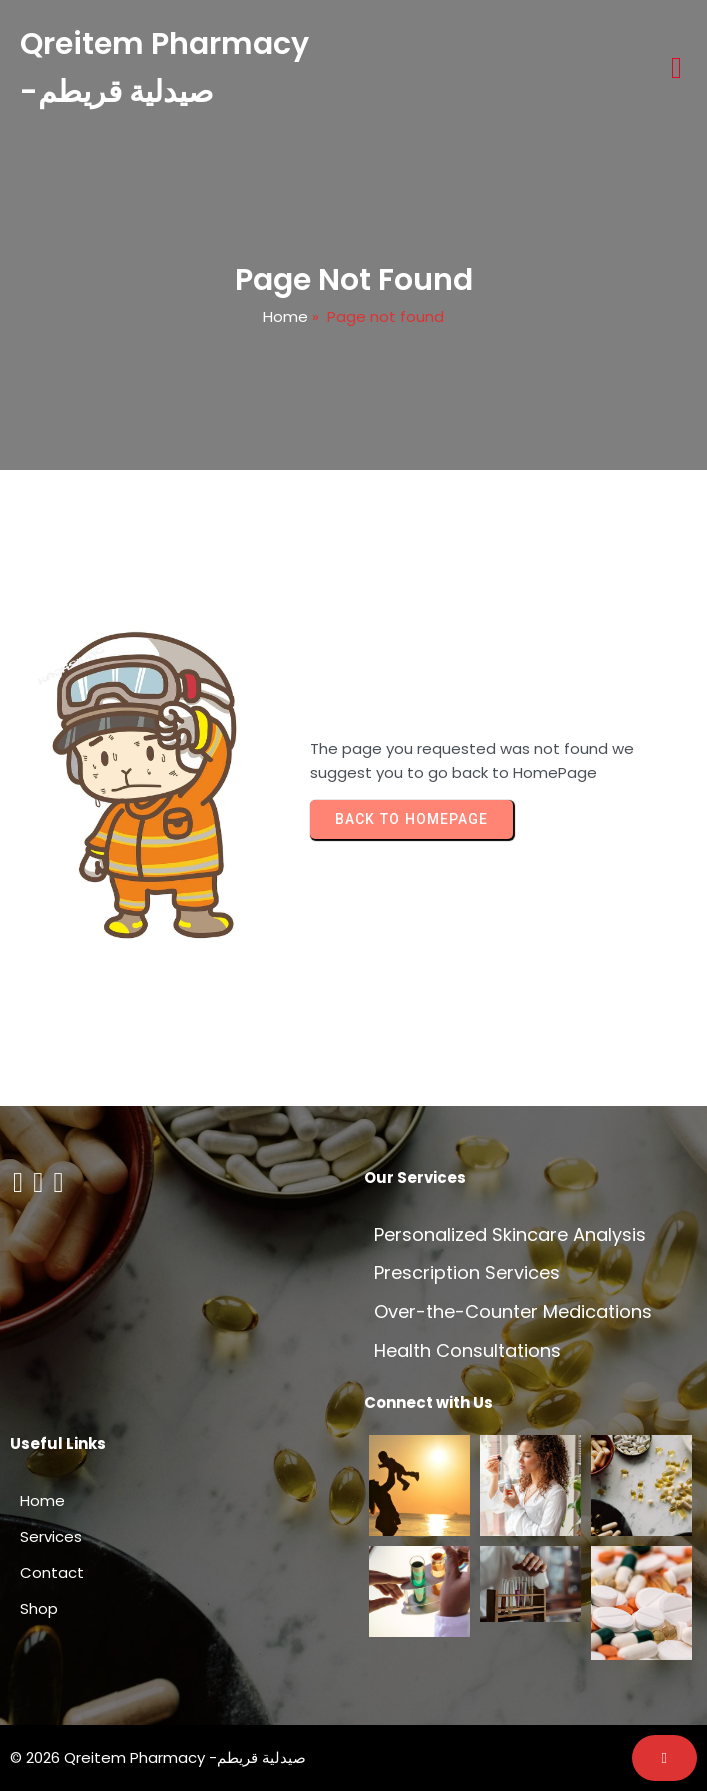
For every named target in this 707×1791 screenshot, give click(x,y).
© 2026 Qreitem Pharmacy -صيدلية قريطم (158, 1757)
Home (285, 316)
